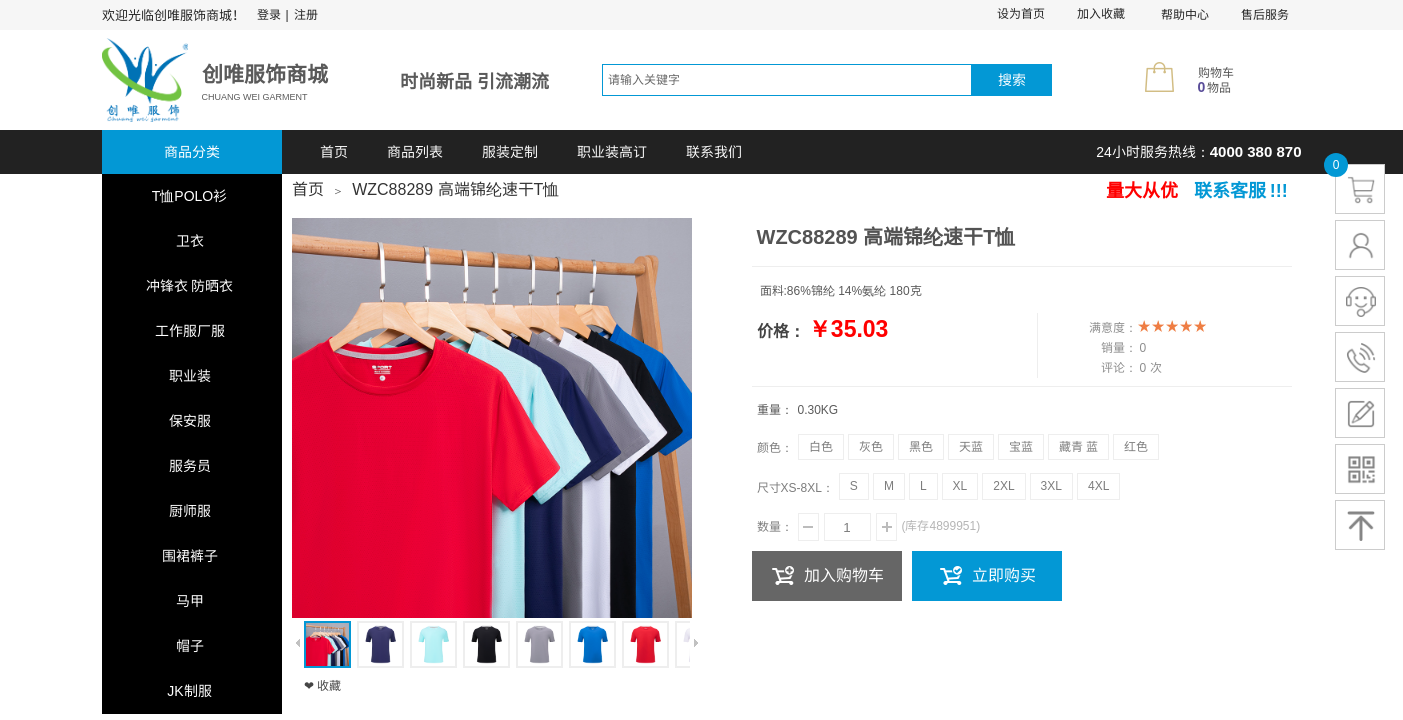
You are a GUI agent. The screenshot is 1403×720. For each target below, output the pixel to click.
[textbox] (787, 80)
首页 (334, 152)
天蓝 (971, 447)
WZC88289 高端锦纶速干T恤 (455, 189)
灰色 (871, 447)
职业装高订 (612, 152)
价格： (781, 331)
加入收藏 (1101, 14)
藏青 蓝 (1078, 447)
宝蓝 (1021, 447)
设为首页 (1021, 14)
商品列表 (415, 152)
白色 (821, 447)
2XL (1003, 486)
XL (960, 486)
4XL (1098, 486)
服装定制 (510, 152)
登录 (269, 15)
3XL (1051, 486)
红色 (1136, 447)
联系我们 (714, 152)
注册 (306, 15)
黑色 (921, 447)
